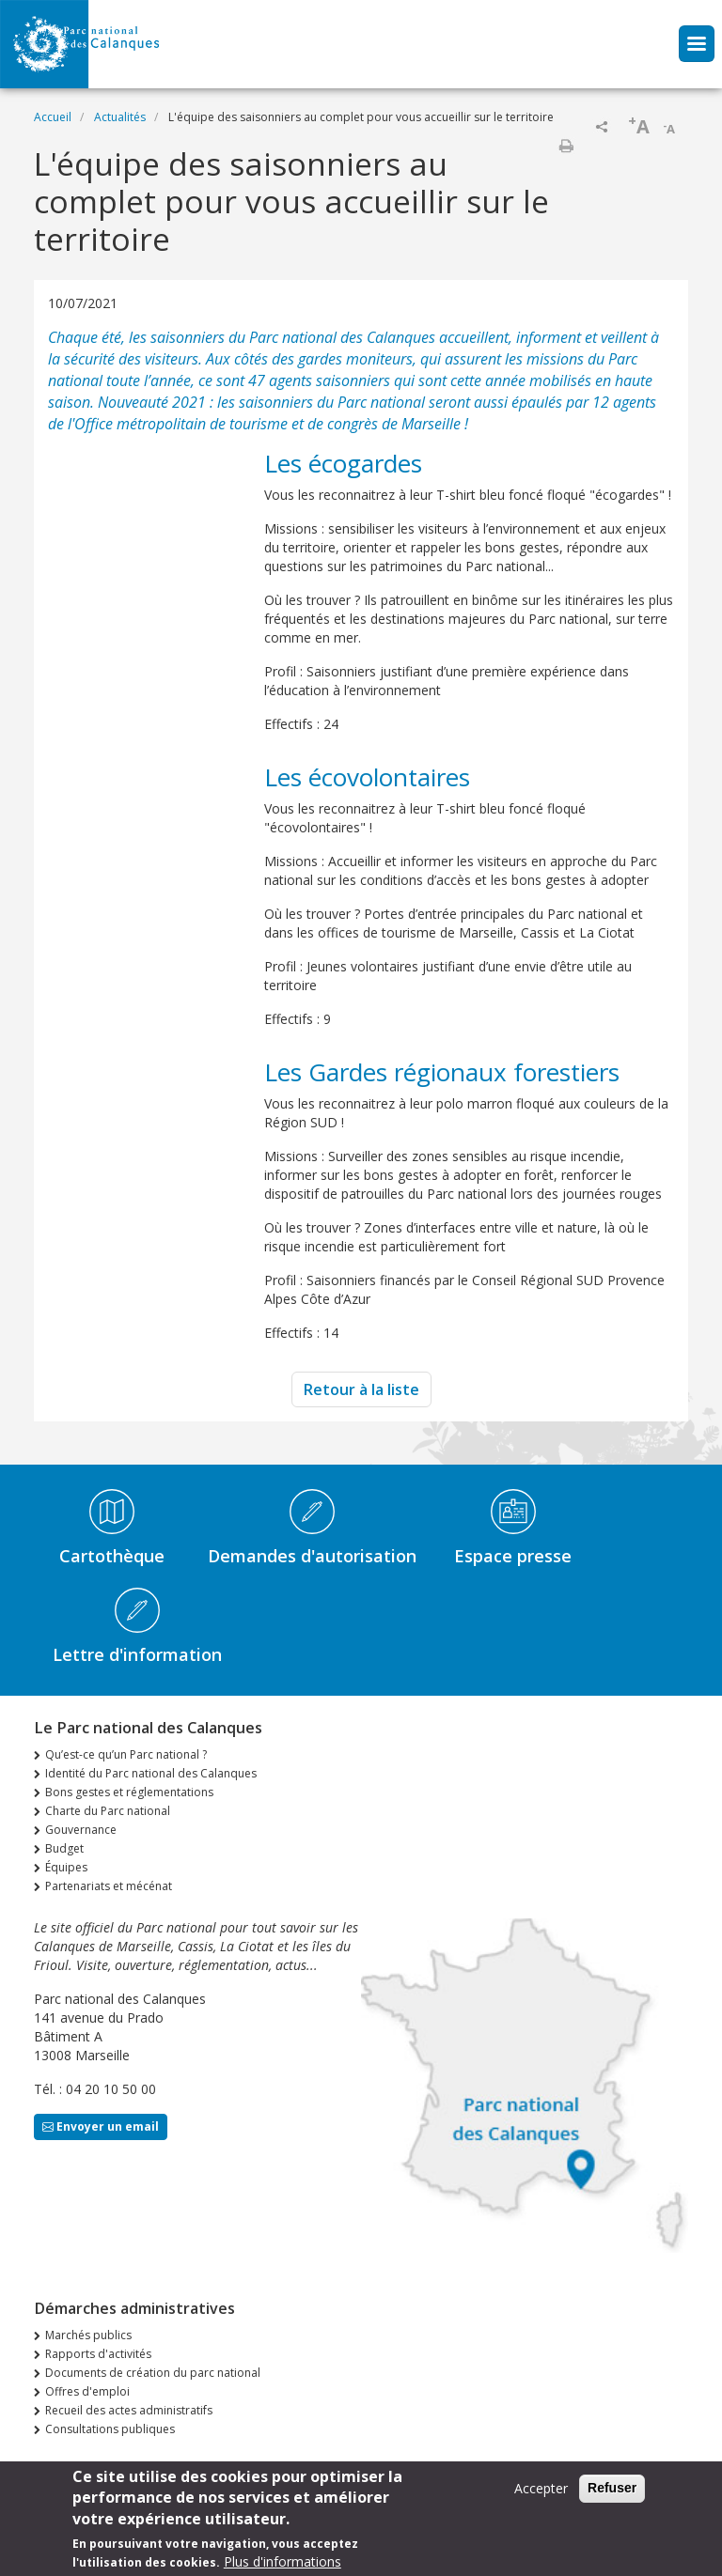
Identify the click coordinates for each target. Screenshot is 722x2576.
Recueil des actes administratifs (128, 2410)
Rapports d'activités (98, 2354)
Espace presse (513, 1555)
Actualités (120, 117)
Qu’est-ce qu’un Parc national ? (126, 1754)
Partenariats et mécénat (108, 1886)
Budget (64, 1848)
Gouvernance (81, 1830)
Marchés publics (88, 2335)
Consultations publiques (110, 2429)
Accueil (52, 117)
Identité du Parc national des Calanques (151, 1773)
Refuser (612, 2495)
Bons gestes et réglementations (129, 1792)
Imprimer (566, 145)
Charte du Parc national (107, 1811)
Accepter (541, 2496)
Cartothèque (112, 1555)
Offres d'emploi (87, 2391)
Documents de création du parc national (152, 2373)
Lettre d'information (137, 1654)
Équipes (66, 1867)
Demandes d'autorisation (312, 1555)
